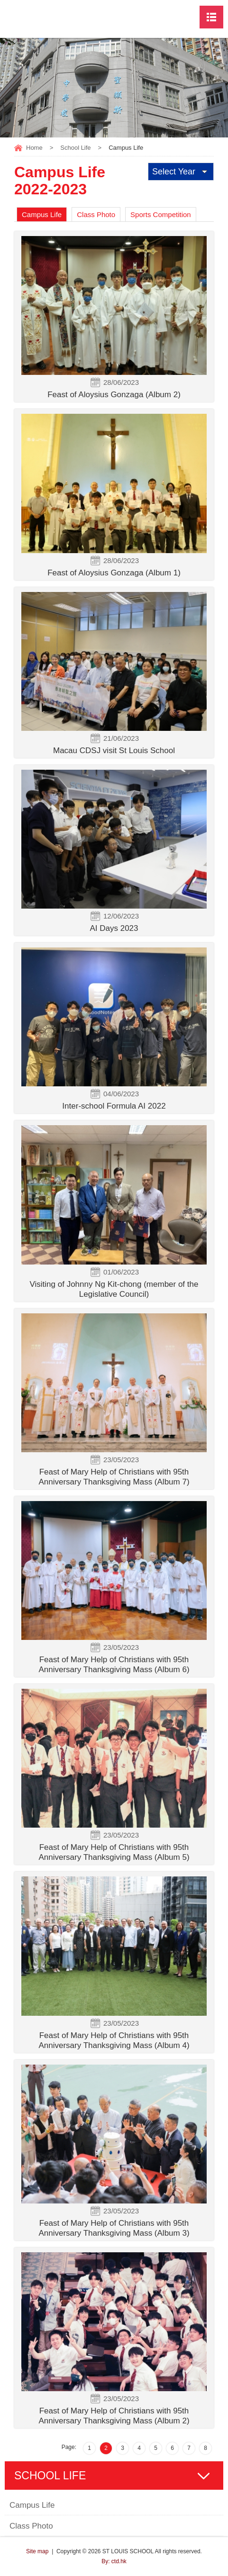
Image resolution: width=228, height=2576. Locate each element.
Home (34, 147)
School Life (75, 147)
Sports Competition (160, 214)
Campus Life (42, 214)
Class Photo (96, 214)
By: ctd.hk (114, 2561)
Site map (37, 2551)
